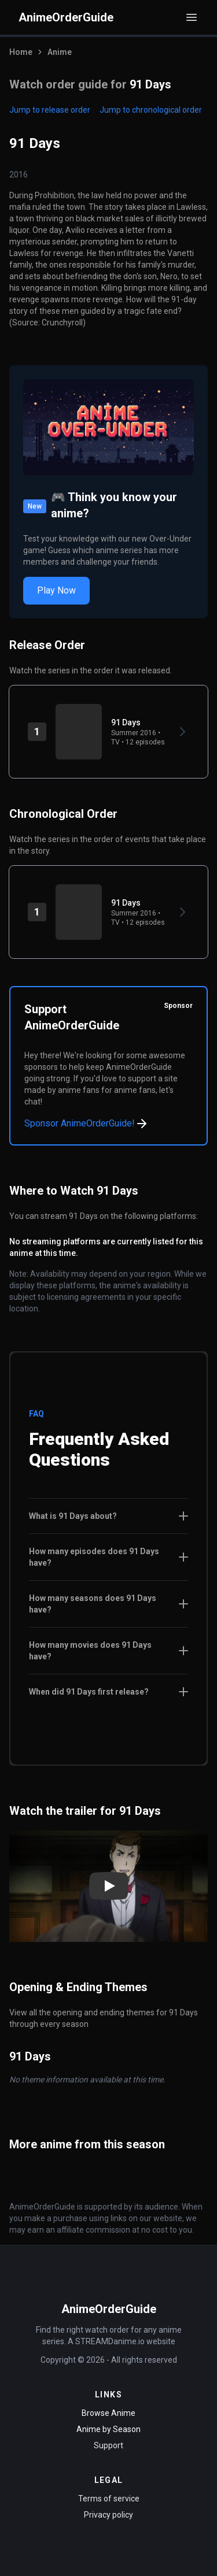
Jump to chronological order (151, 109)
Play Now (56, 590)
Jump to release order (49, 109)
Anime (59, 52)
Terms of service (108, 2498)
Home (20, 52)
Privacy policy (108, 2514)
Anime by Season (108, 2429)
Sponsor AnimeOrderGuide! (86, 1124)
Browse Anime (108, 2413)
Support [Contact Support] (108, 2445)
